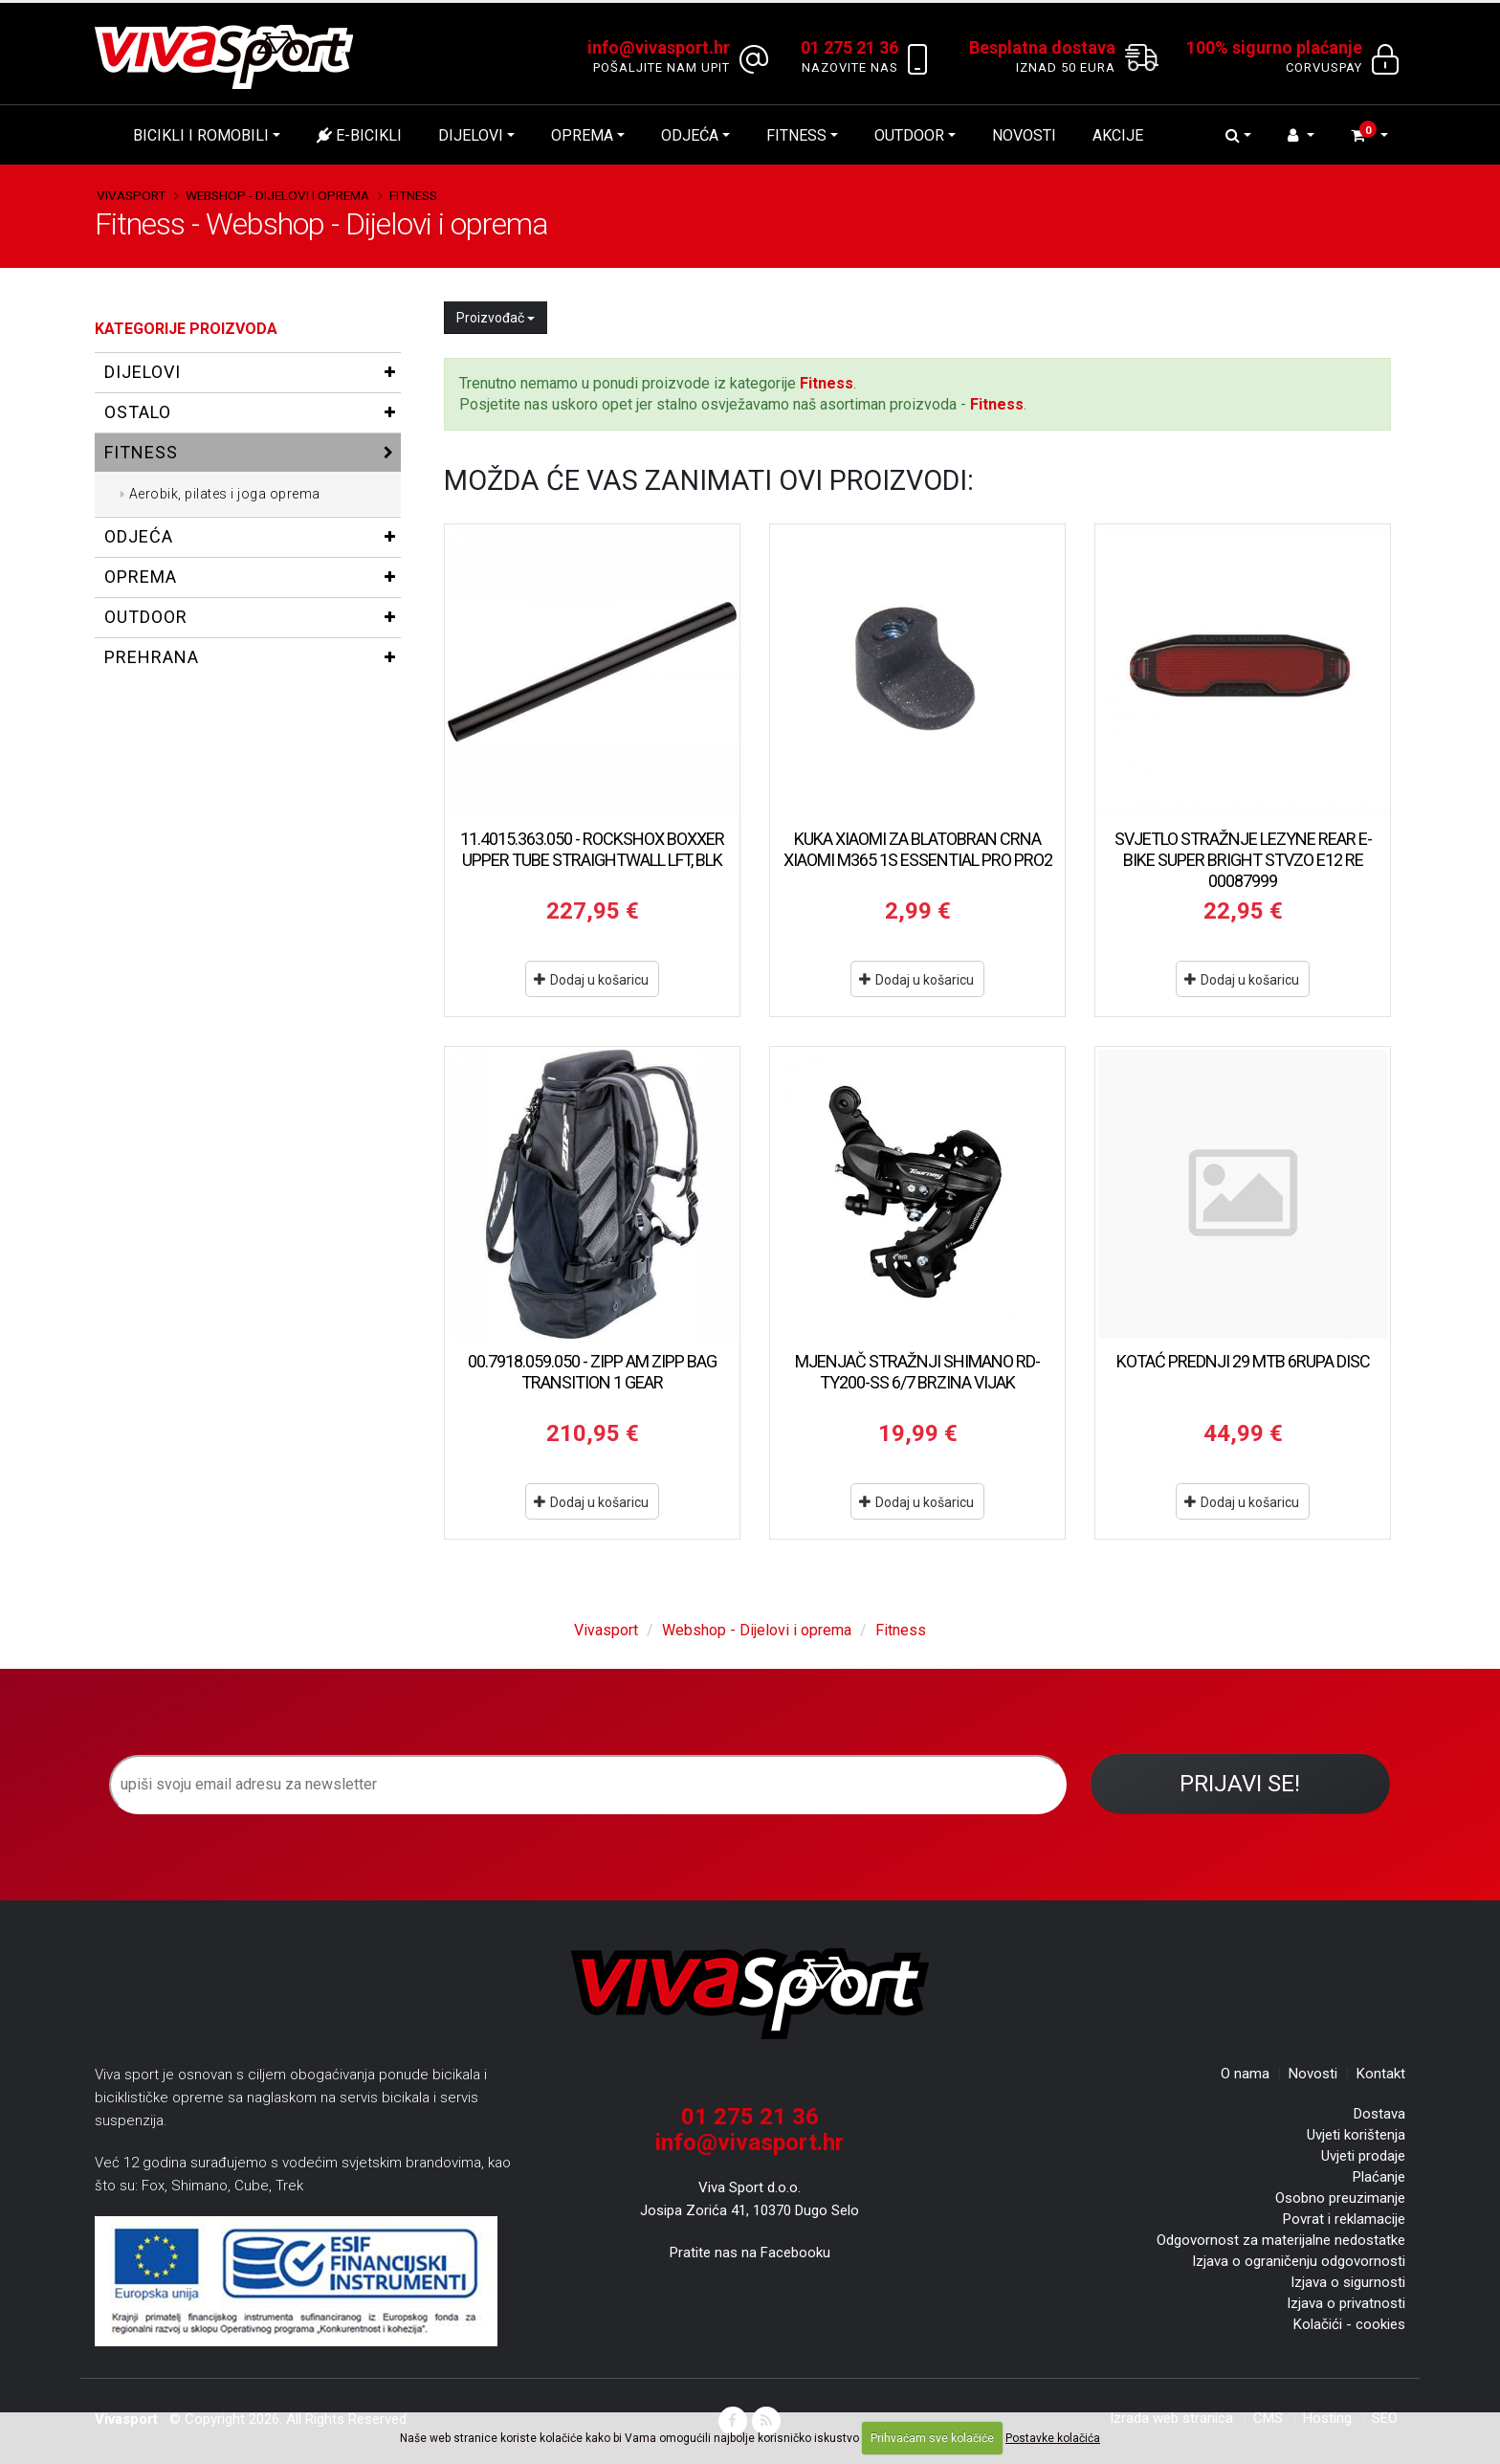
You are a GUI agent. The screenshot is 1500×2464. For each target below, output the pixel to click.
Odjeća (689, 135)
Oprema (582, 135)
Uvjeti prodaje (1363, 2155)
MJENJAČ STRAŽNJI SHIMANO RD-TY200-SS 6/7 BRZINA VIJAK (917, 1371)
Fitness (796, 135)
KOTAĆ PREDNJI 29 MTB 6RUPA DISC (1243, 1361)
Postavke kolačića (1052, 2438)
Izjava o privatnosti (1346, 2303)
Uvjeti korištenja (1356, 2134)
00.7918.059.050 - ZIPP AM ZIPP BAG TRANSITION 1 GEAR (592, 1371)
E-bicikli (359, 135)
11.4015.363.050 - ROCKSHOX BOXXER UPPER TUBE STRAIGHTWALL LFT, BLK (592, 849)
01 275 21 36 (750, 2116)
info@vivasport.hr (749, 2142)
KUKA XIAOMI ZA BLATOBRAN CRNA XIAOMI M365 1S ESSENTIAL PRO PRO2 (917, 849)
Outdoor (909, 135)
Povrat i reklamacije (1344, 2219)
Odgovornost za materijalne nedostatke (1281, 2240)
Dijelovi (470, 135)
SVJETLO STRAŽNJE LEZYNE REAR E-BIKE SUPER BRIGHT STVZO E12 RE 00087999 (1243, 860)
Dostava (1379, 2113)
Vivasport (131, 195)
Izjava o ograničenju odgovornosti (1298, 2261)
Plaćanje (1379, 2177)
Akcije (1117, 135)
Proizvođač (495, 317)
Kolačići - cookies (1349, 2324)
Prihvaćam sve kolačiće (932, 2438)
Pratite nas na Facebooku (750, 2252)
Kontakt (1381, 2073)
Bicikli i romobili (201, 135)
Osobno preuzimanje (1340, 2198)
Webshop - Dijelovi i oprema (277, 195)
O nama (1245, 2073)
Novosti (1024, 135)
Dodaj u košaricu (591, 980)
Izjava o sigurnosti (1347, 2282)
